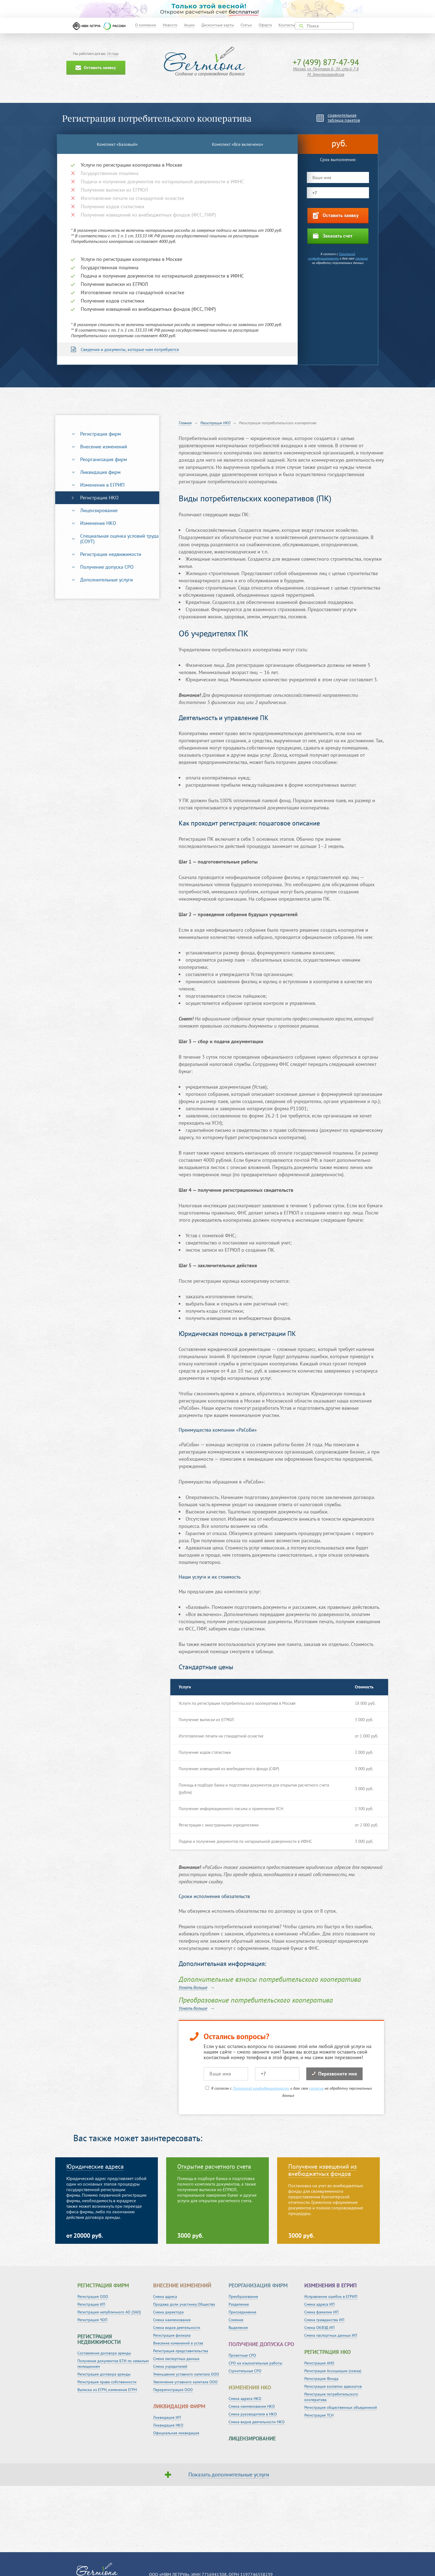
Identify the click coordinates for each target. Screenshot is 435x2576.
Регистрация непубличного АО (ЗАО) (109, 2312)
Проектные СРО (242, 2355)
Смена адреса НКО (245, 2398)
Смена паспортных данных (176, 2358)
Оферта (265, 24)
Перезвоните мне (334, 2074)
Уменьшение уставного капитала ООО (186, 2374)
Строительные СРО (245, 2370)
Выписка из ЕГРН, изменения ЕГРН (107, 2389)
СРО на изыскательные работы (255, 2363)
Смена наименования (172, 2319)
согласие (361, 258)
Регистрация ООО (92, 2296)
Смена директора (168, 2312)
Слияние (236, 2319)
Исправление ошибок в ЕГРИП (330, 2296)
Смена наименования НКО (252, 2406)
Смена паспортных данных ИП (330, 2335)
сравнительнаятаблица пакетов (344, 118)
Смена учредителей (170, 2366)
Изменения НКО (98, 523)
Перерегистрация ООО (173, 2389)
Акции (189, 24)
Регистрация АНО (319, 2363)
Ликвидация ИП (167, 2417)
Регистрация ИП (91, 2304)
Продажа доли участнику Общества (184, 2304)
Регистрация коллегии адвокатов (333, 2386)
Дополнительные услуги (106, 579)
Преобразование (243, 2296)
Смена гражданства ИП (324, 2319)
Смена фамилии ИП (321, 2312)
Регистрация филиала (172, 2335)
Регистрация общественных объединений (340, 2407)
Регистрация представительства (180, 2350)
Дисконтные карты (217, 24)
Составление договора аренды (104, 2353)
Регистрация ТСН (318, 2415)
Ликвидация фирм (100, 472)
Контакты (287, 24)
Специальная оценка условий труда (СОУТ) (119, 539)
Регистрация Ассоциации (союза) (332, 2370)
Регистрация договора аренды (103, 2374)
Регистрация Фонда (321, 2378)
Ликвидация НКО (168, 2425)
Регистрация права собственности (106, 2381)
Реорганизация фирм (103, 459)
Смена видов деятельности (176, 2327)
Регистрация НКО (99, 497)
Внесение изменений (103, 446)
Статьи (246, 24)
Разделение (239, 2304)
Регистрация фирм (100, 434)
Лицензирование (99, 510)
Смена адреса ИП (319, 2304)
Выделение (238, 2327)
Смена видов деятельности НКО (257, 2421)
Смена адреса (165, 2296)
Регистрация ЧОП (92, 2319)
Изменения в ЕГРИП (102, 485)
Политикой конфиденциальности (331, 256)
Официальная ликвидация (176, 2432)
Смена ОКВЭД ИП (319, 2327)
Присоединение (242, 2312)
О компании (145, 24)
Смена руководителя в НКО (253, 2414)
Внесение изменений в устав (178, 2343)
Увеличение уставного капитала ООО (185, 2381)
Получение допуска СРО (106, 567)
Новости (170, 24)
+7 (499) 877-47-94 (326, 62)
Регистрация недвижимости (110, 554)
